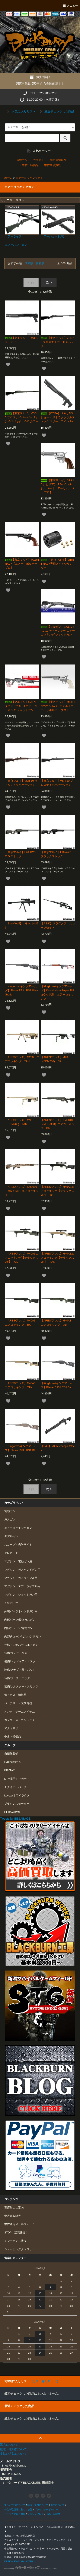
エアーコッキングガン (29, 177)
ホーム (8, 177)
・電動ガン (21, 160)
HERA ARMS (12, 1812)
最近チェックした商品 (56, 111)
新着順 (40, 263)
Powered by (31, 2569)
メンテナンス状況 (15, 2240)
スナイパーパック (15, 1787)
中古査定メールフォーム (19, 2224)
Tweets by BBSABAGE (15, 1818)
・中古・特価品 (29, 165)
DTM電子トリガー (15, 1778)
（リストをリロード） (45, 2381)
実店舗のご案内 (14, 2207)
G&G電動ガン (12, 1762)
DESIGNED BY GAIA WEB (18, 2561)
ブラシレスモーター (16, 1803)
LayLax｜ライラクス (17, 1795)
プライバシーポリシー (46, 2509)
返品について (58, 2505)
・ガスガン (37, 160)
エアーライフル (22, 221)
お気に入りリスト (21, 111)
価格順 (29, 263)
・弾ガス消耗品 (57, 160)
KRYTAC (9, 1770)
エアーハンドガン (16, 244)
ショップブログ (35, 2513)
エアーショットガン (58, 221)
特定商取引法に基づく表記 (18, 2509)
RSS (48, 2513)
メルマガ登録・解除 (14, 2513)
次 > (49, 282)
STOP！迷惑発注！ (16, 2232)
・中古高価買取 (51, 165)
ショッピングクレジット (19, 2249)
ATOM (56, 2513)
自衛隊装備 (11, 1753)
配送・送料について (37, 2505)
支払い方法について (14, 2505)
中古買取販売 (12, 2216)
